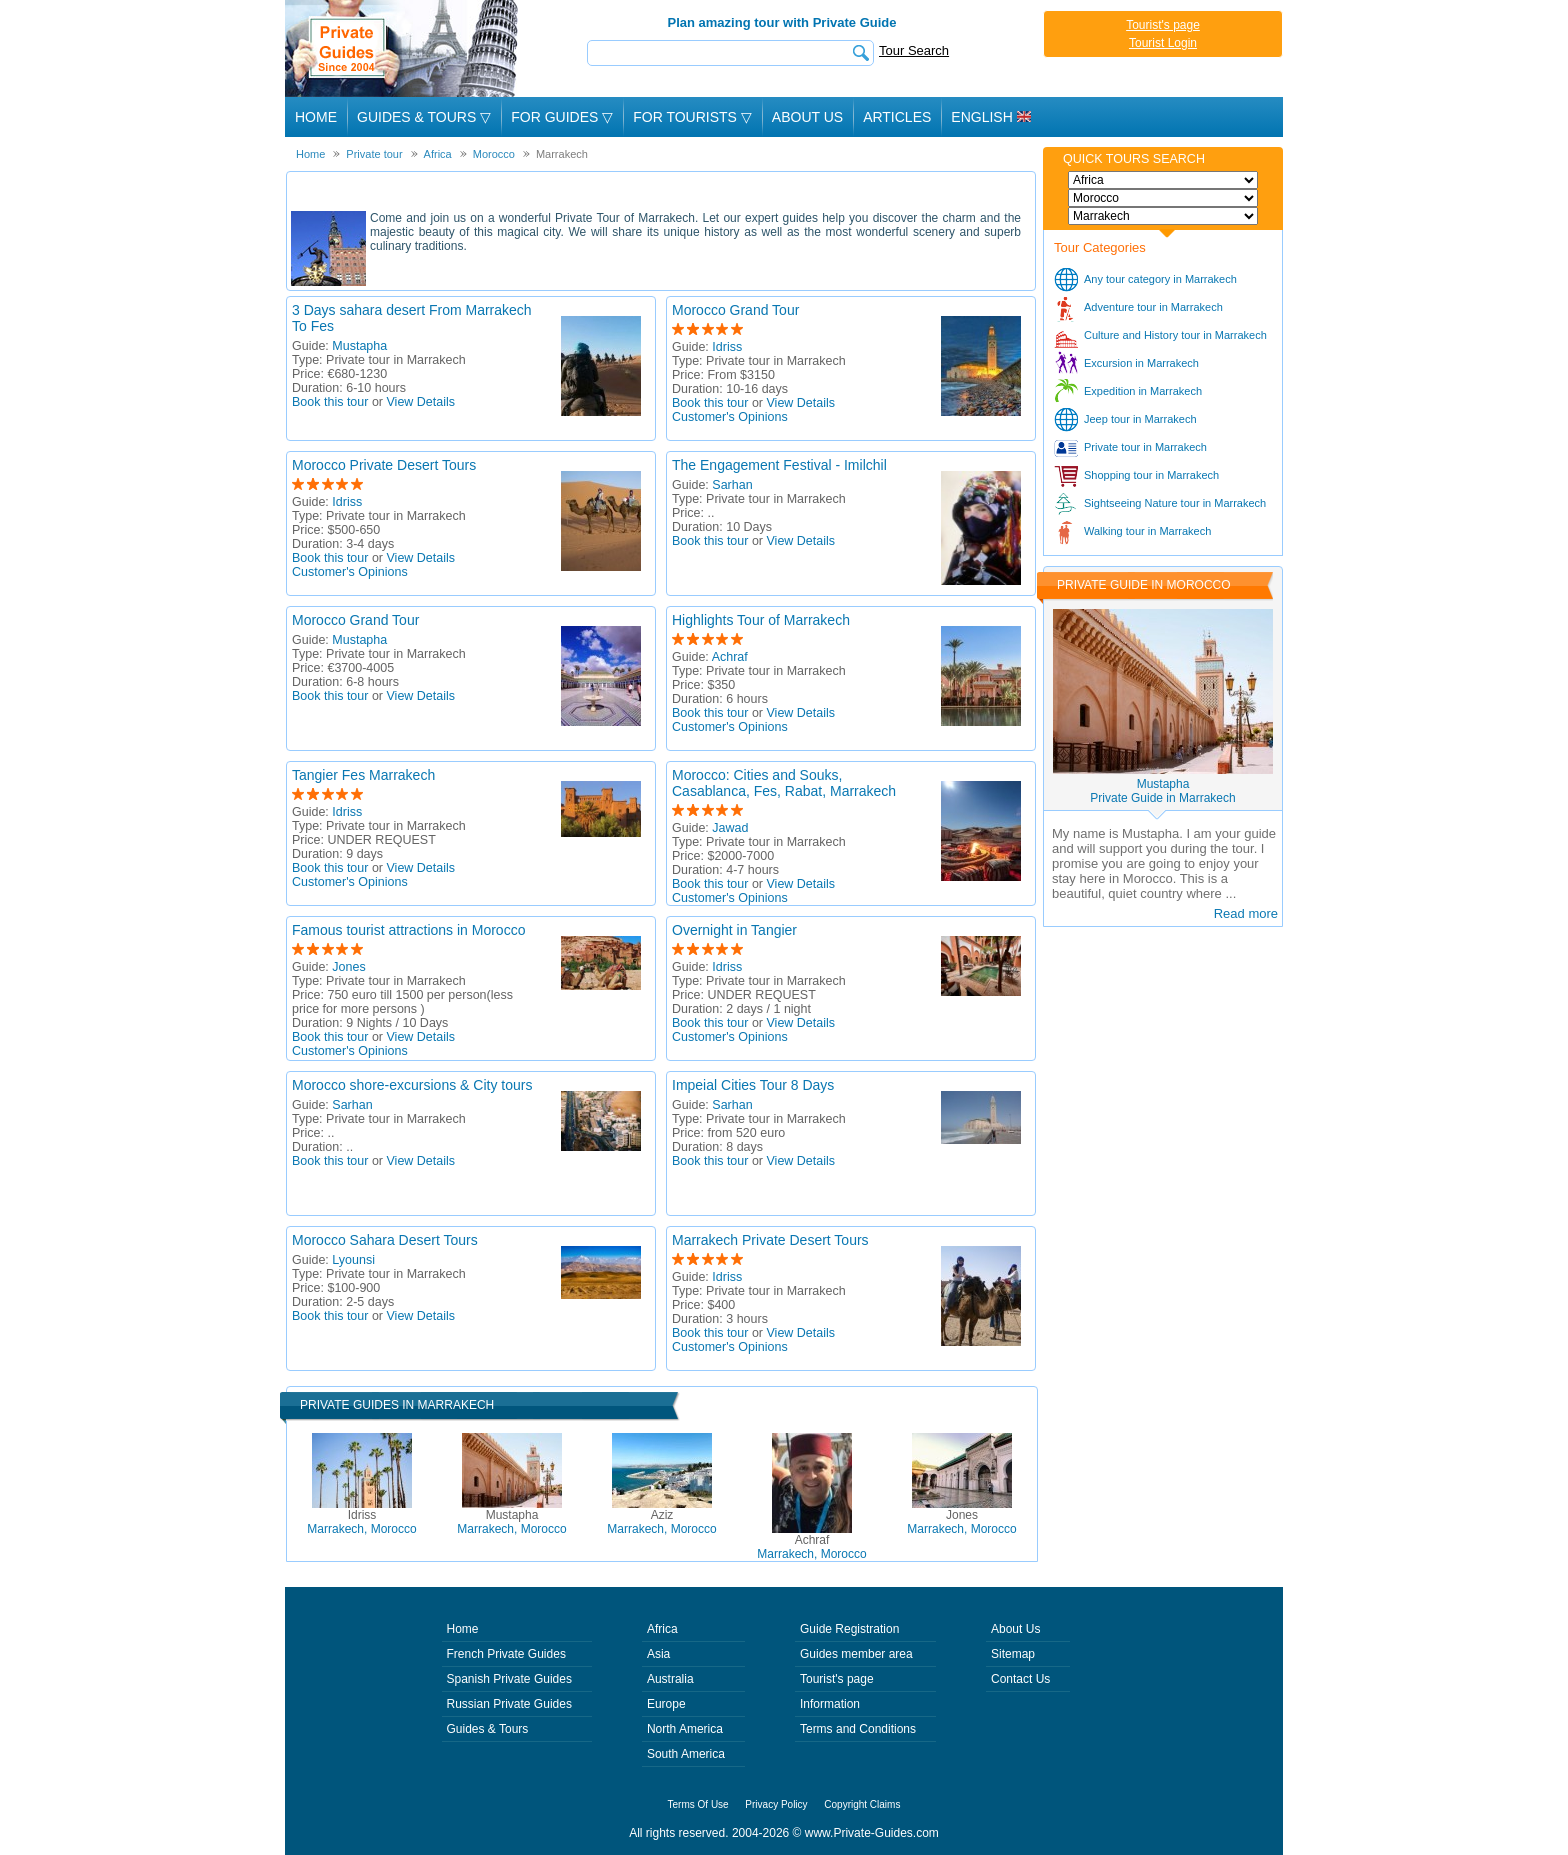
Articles (897, 117)
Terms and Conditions (858, 1729)
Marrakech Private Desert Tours (770, 1240)
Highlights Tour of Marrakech (761, 620)
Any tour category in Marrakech (1160, 279)
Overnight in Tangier (734, 930)
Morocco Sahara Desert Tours (385, 1240)
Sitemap (1013, 1654)
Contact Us (1020, 1679)
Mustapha (359, 346)
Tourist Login (1163, 43)
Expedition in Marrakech (1143, 391)
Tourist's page (1163, 25)
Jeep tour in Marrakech (1140, 419)
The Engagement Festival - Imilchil (779, 465)
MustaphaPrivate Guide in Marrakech (1162, 791)
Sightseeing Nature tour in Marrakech (1175, 503)
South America (686, 1754)
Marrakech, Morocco (361, 1522)
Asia (658, 1654)
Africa (662, 1629)
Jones (348, 967)
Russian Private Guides (509, 1704)
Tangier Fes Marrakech (363, 775)
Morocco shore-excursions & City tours (412, 1085)
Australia (670, 1679)
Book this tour (330, 402)
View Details (421, 402)
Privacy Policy (776, 1804)
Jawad (730, 828)
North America (685, 1729)
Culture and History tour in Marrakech (1175, 335)
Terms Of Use (698, 1804)
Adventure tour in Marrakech (1153, 307)
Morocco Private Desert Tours (384, 465)
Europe (666, 1704)
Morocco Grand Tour (735, 310)
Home (316, 117)
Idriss (727, 347)
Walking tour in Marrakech (1147, 531)
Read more (1246, 913)
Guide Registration (849, 1629)
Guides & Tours (488, 1729)
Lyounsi (353, 1260)
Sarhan (732, 485)
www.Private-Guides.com (872, 1833)
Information (830, 1704)
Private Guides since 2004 (403, 48)
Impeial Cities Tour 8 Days (753, 1085)
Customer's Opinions (730, 417)
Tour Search (914, 50)
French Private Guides (506, 1654)
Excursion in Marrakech (1141, 363)
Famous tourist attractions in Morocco (408, 930)
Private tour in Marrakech (1145, 447)
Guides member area (856, 1654)
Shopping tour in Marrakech (1151, 475)
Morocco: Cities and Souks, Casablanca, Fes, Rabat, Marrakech (784, 783)
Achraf (730, 657)
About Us (807, 117)
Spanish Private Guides (509, 1679)
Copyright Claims (862, 1804)
